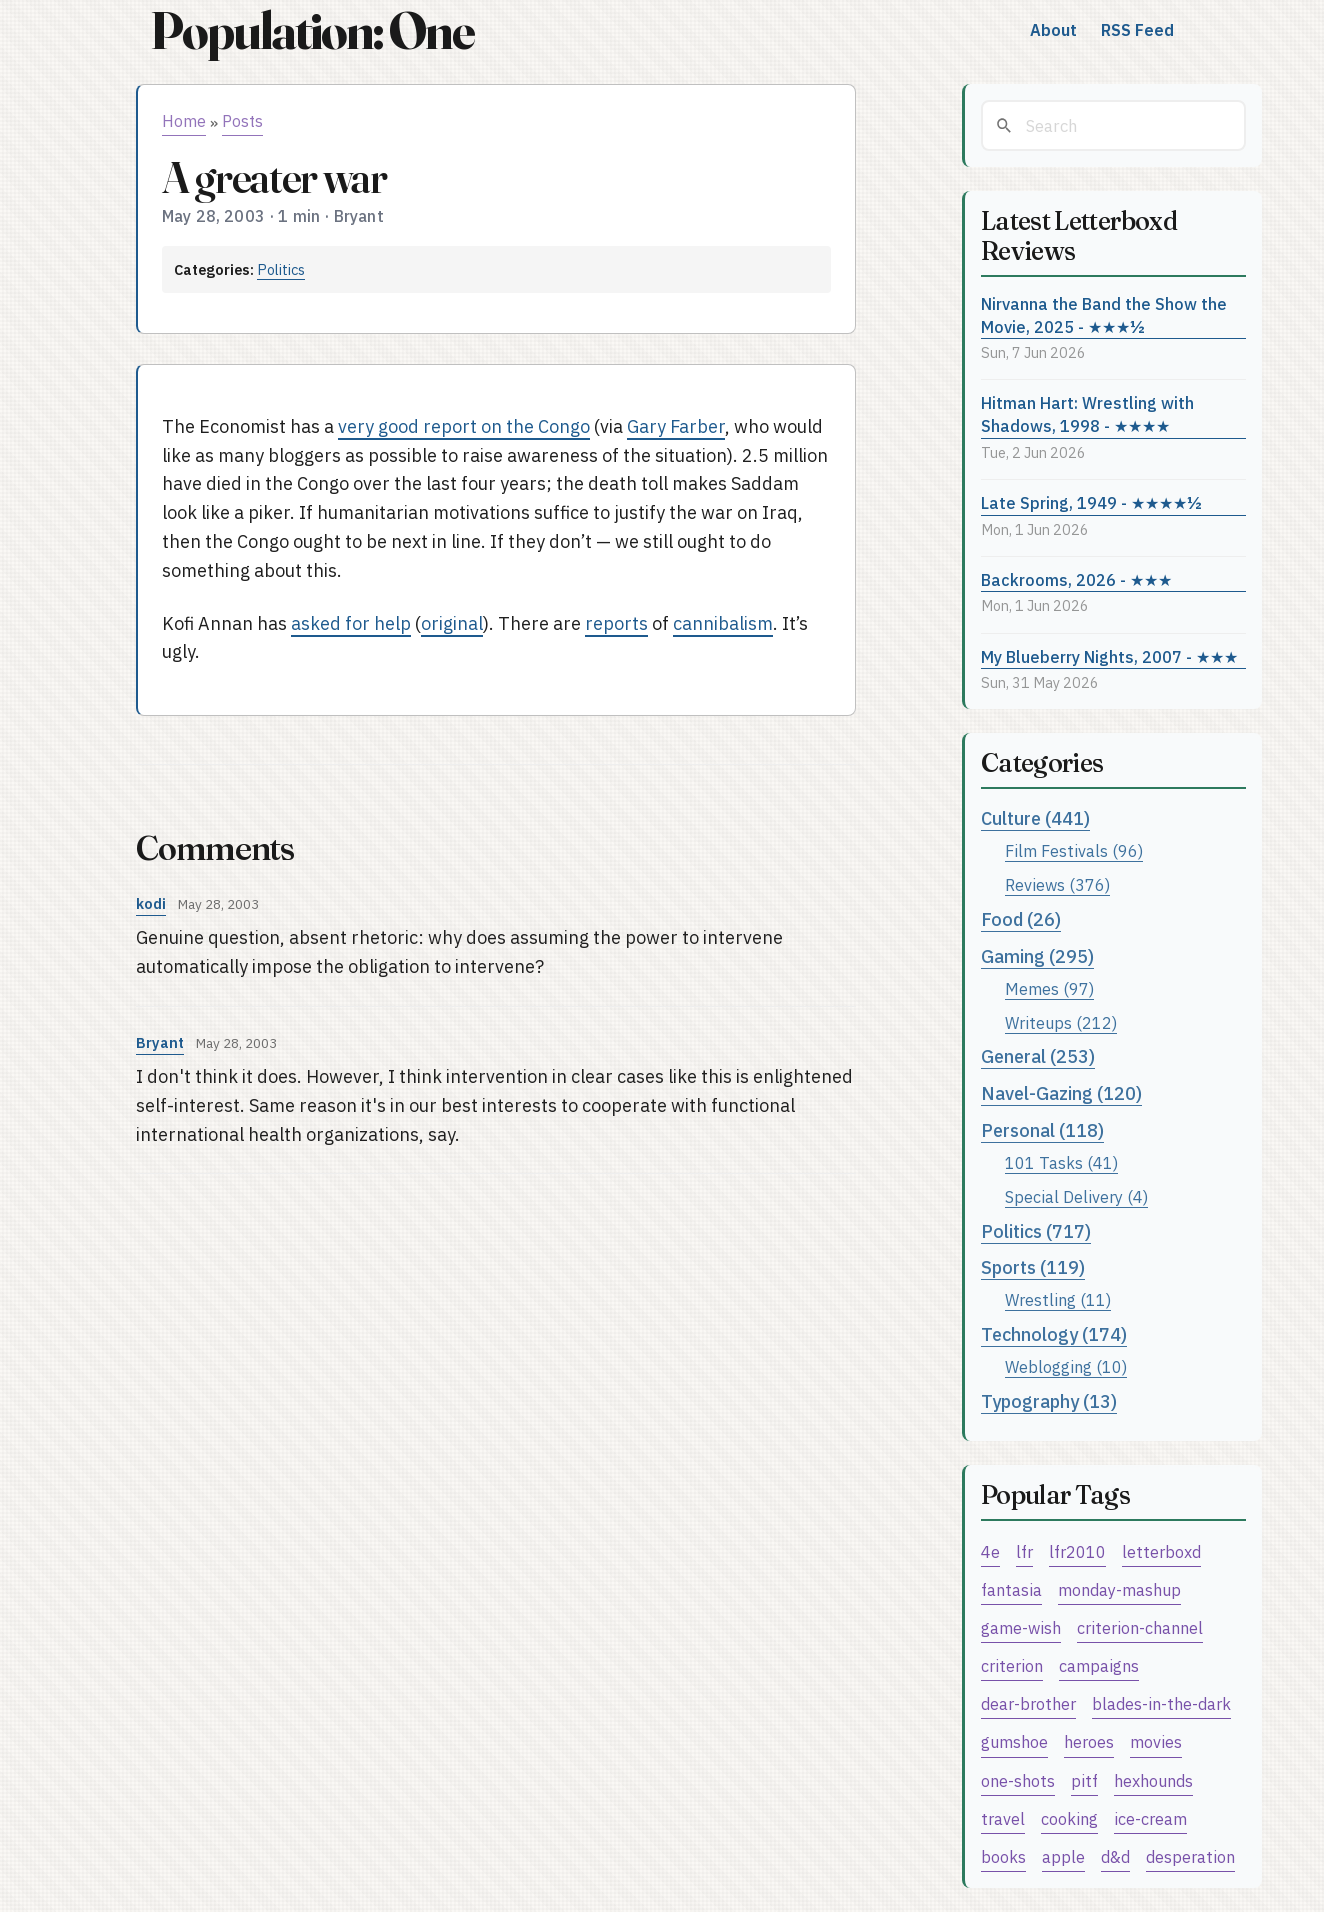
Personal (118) (1042, 1130)
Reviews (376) (1057, 884)
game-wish (1021, 1627)
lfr (1024, 1551)
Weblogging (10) (1066, 1366)
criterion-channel (1140, 1627)
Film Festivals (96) (1074, 850)
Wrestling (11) (1058, 1299)
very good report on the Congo (464, 426)
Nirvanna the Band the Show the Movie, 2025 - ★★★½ (1104, 315)
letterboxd (1161, 1551)
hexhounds (1153, 1780)
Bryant (160, 1042)
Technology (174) (1054, 1334)
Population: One (312, 30)
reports (616, 623)
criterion (1012, 1665)
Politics (281, 269)
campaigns (1099, 1665)
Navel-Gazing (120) (1061, 1093)
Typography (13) (1049, 1401)
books (1003, 1856)
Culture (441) (1035, 818)
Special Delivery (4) (1076, 1196)
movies (1156, 1741)
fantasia (1011, 1589)
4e (990, 1551)
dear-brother (1028, 1703)
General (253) (1038, 1056)
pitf (1084, 1780)
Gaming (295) (1037, 956)
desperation (1190, 1856)
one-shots (1018, 1780)
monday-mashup (1119, 1589)
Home (184, 121)
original (452, 623)
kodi (151, 903)
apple (1063, 1856)
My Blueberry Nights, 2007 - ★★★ (1109, 656)
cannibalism (723, 623)
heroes (1089, 1741)
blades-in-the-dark (1161, 1703)
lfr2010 (1077, 1551)
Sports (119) (1033, 1267)
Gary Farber (676, 426)
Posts (242, 121)
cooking (1069, 1818)
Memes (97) (1049, 988)
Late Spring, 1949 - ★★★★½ (1091, 502)
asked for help (351, 623)
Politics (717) (1036, 1231)
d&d (1115, 1856)
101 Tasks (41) (1061, 1162)
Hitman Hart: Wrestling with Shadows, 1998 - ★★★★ (1087, 414)
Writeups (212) (1061, 1022)
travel (1003, 1818)
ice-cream (1150, 1818)
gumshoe (1014, 1741)
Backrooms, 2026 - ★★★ (1076, 579)
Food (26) (1021, 919)
